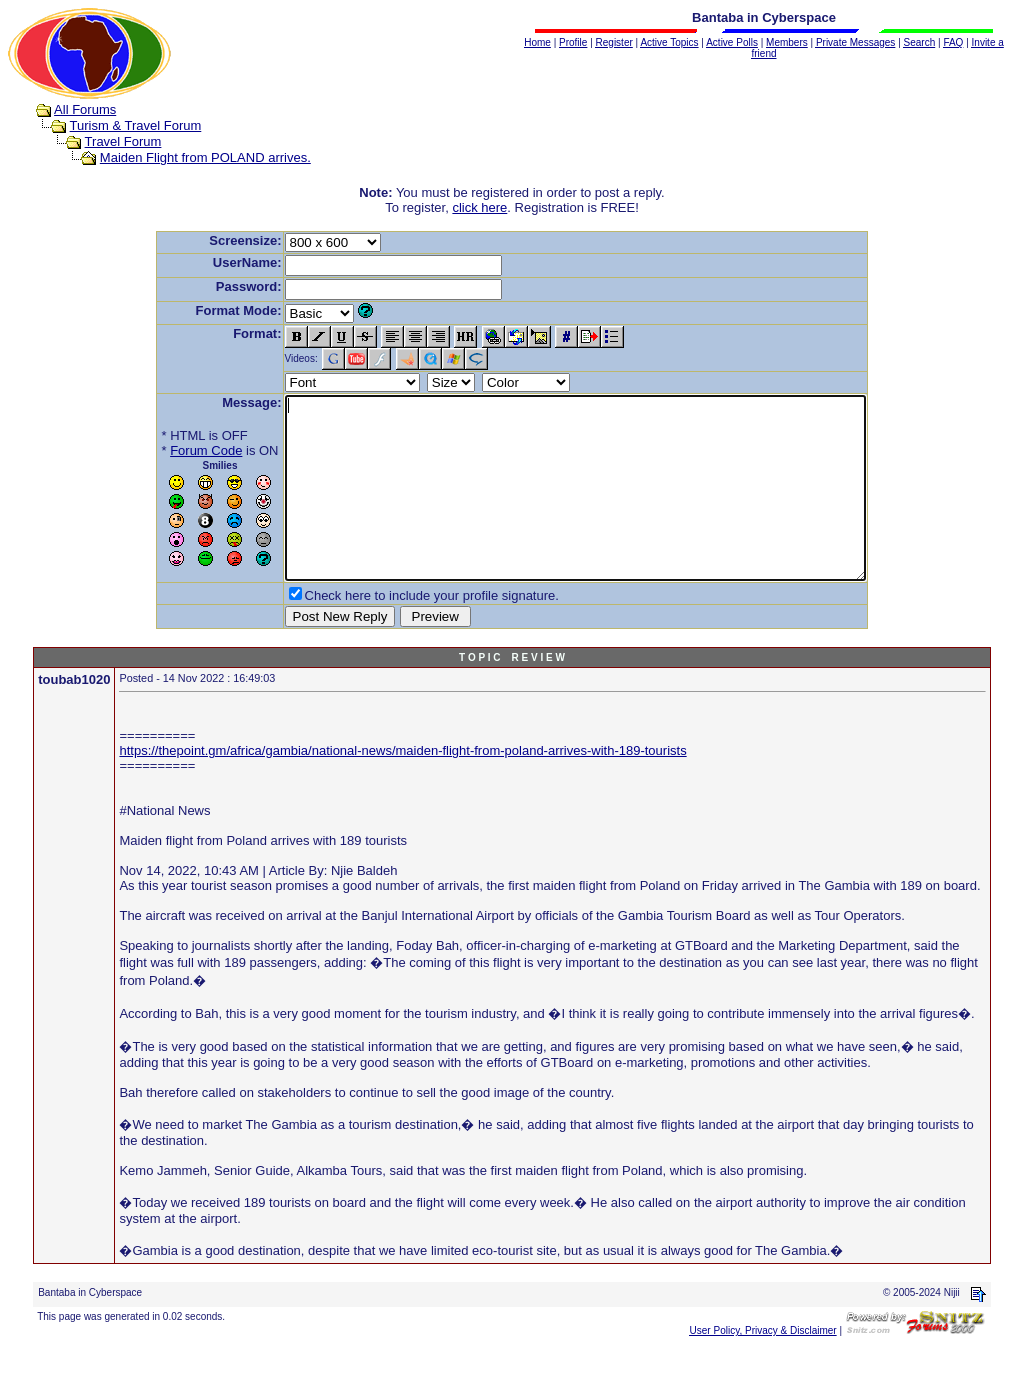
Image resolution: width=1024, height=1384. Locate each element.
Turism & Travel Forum (136, 125)
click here (479, 207)
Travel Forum (123, 141)
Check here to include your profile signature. (397, 631)
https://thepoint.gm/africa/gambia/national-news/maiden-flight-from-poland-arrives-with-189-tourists (402, 786)
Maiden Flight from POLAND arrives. (205, 157)
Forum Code (171, 450)
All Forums (85, 109)
